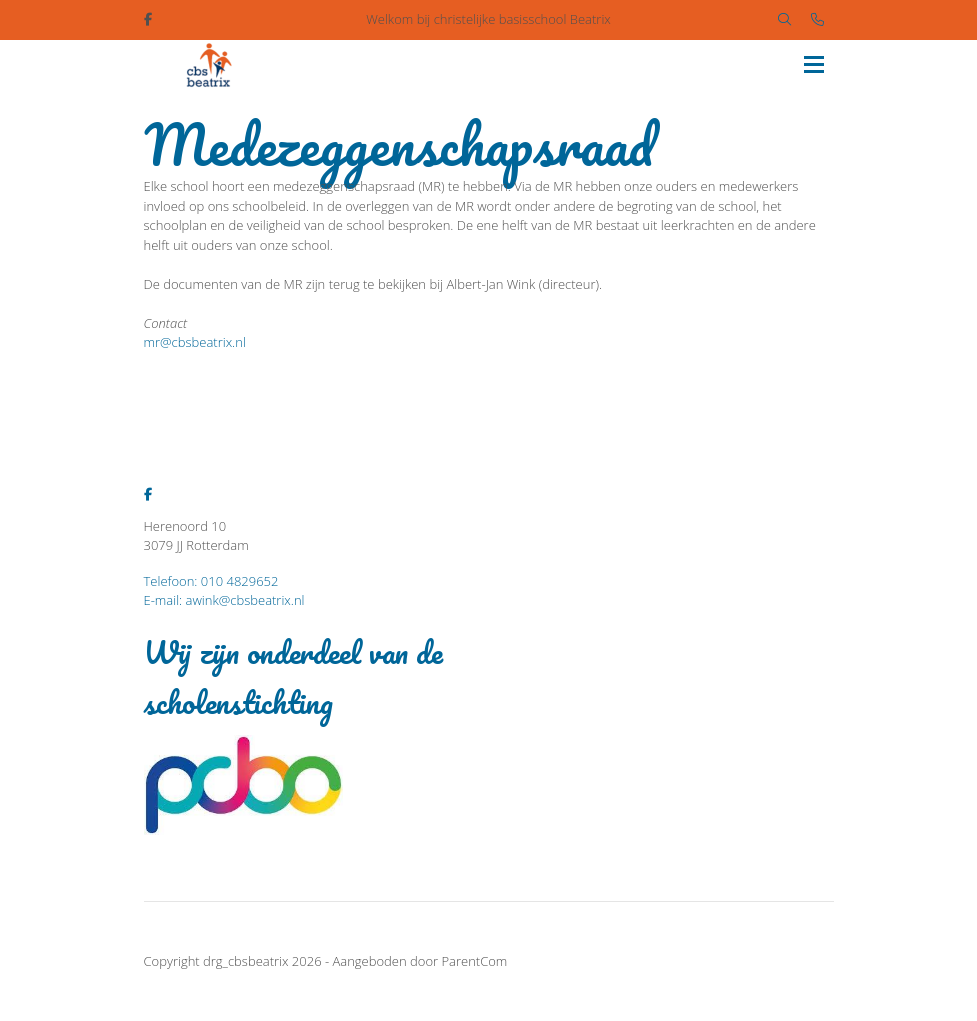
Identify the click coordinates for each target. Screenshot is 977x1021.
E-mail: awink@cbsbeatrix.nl (224, 600)
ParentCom (474, 961)
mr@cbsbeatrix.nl (195, 342)
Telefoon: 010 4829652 (211, 581)
